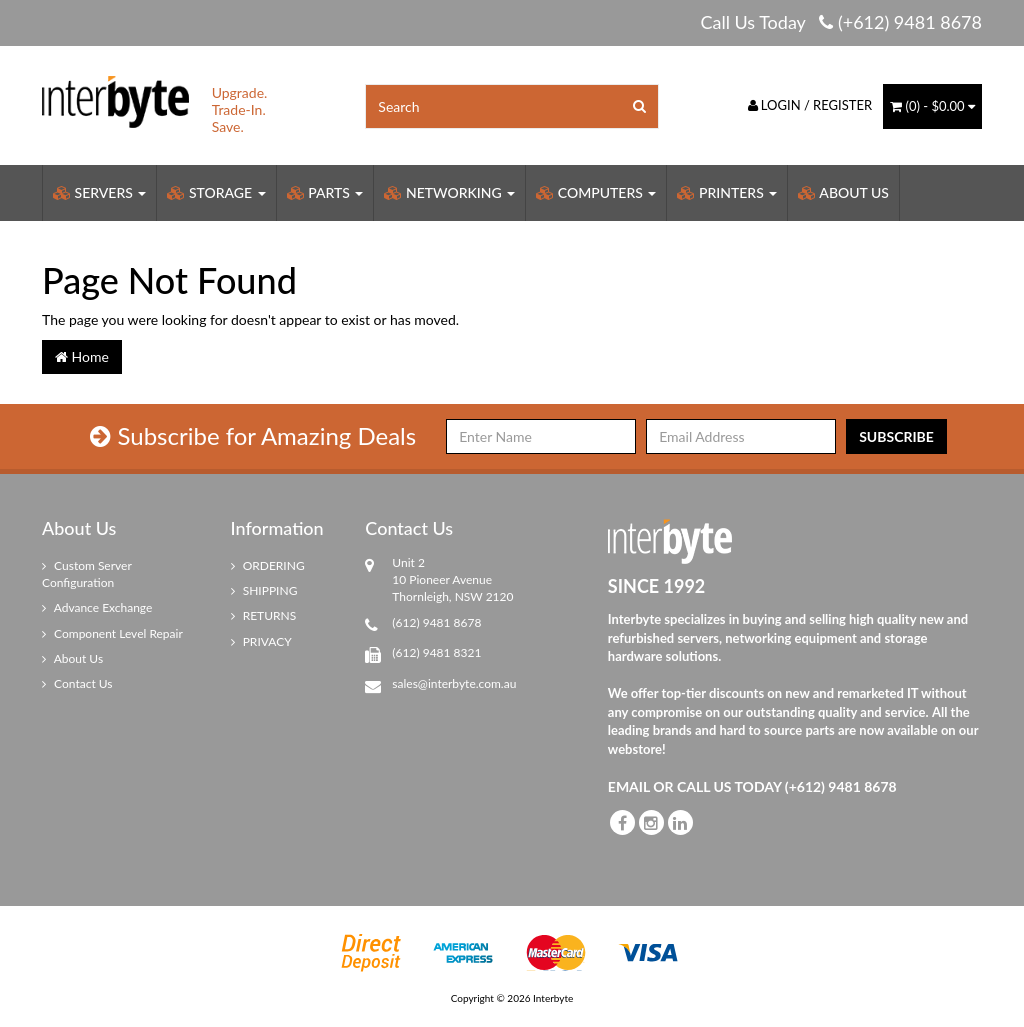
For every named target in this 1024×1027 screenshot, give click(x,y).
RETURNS (264, 615)
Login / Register (810, 105)
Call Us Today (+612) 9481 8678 (841, 22)
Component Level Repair (112, 633)
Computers (596, 192)
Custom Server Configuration (87, 574)
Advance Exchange (97, 607)
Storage (216, 192)
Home (82, 356)
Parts (325, 192)
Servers (99, 192)
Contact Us (77, 683)
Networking (449, 192)
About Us (843, 192)
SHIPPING (264, 590)
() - (932, 106)
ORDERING (268, 565)
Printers (727, 192)
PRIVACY (261, 641)
